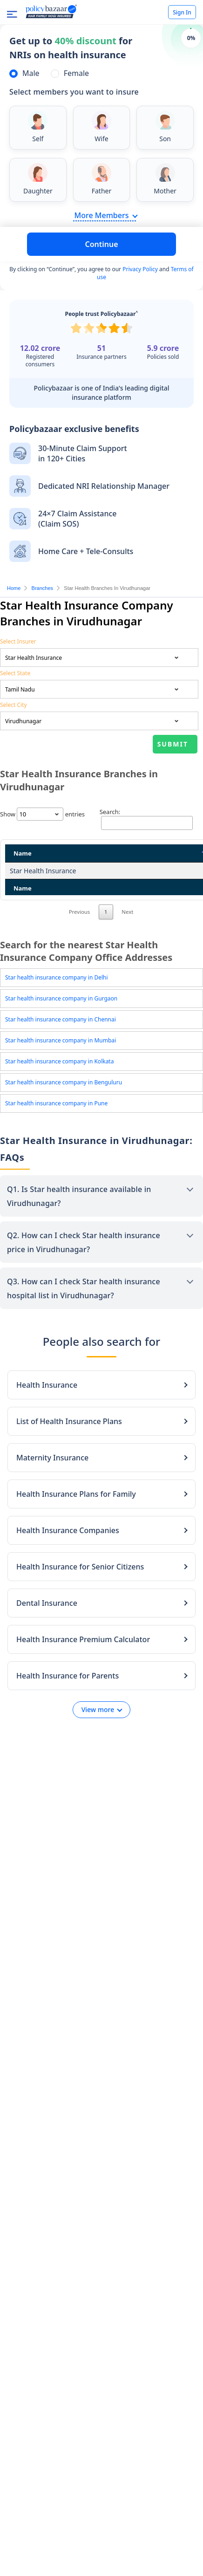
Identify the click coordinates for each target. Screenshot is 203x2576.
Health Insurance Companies (67, 1557)
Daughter (38, 190)
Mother (165, 190)
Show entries (42, 814)
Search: (146, 819)
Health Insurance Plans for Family (76, 1520)
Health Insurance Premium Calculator (83, 1666)
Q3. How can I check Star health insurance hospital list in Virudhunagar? (83, 1315)
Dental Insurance (46, 1629)
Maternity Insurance (52, 1484)
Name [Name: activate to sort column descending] (23, 853)
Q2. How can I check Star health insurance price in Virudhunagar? (83, 1269)
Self (37, 138)
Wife (101, 138)
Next (127, 938)
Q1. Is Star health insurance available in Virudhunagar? (79, 1223)
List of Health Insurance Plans (69, 1448)
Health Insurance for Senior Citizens (80, 1593)
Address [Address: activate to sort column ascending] (80, 853)
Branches (42, 588)
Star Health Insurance (27, 875)
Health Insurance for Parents (67, 1702)
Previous (79, 938)
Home (13, 588)
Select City (13, 705)
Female (76, 73)
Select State (15, 673)
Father (102, 190)
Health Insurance (46, 1411)
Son (165, 138)
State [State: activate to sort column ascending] (140, 853)
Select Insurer (18, 641)
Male (31, 73)
